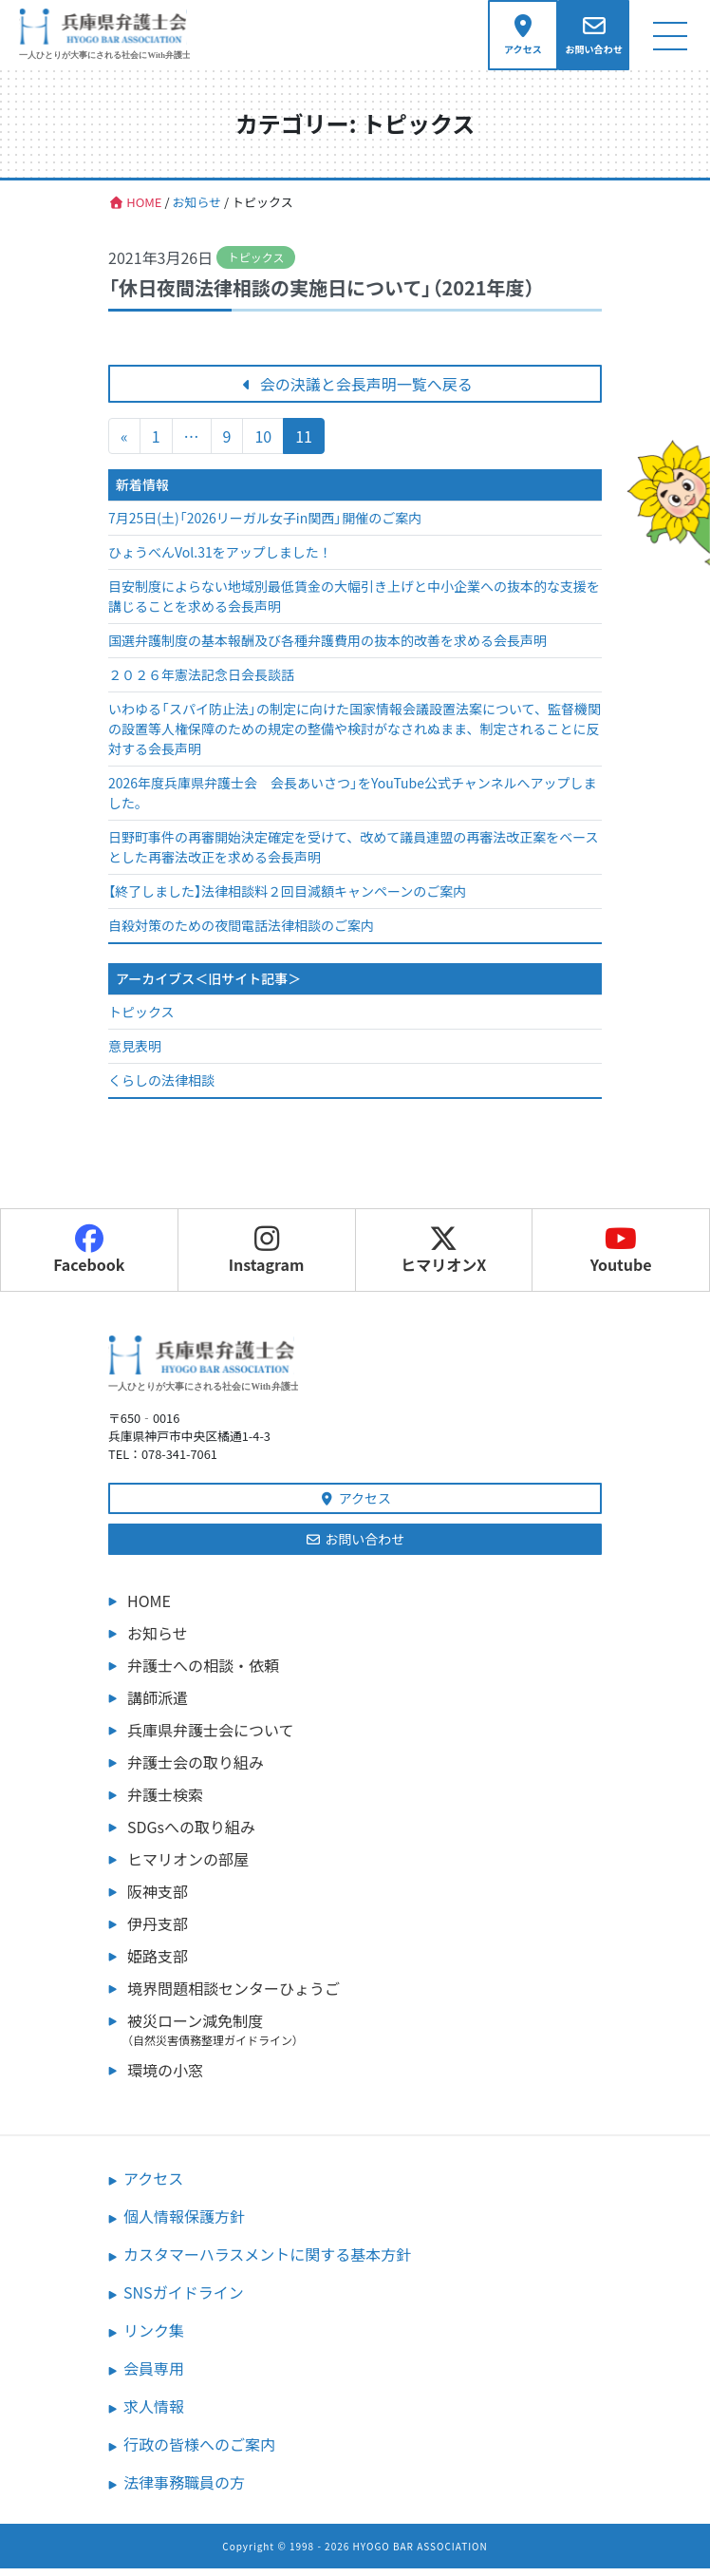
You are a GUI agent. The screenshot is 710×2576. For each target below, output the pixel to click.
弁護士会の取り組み (195, 1769)
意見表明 (134, 1054)
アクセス (355, 1505)
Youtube (621, 1258)
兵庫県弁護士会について (210, 1737)
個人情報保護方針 (184, 2223)
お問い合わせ (355, 1546)
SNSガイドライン (183, 2299)
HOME (149, 1608)
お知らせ (157, 1640)
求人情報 (153, 2413)
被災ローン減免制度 (364, 2036)
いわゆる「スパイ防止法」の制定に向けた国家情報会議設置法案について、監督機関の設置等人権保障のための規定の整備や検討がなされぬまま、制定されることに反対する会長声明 (354, 737)
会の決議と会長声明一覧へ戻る (355, 392)
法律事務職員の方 (184, 2489)
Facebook (88, 1258)
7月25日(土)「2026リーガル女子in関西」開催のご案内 (264, 526)
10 (262, 444)
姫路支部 (157, 1963)
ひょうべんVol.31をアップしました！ (220, 560)
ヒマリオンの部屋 (188, 1866)
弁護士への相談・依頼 (203, 1672)
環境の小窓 (165, 2077)
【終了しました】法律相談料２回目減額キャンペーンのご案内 (287, 899)
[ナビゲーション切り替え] (669, 39)
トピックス (141, 1020)
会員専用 (153, 2375)
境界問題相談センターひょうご (233, 1995)
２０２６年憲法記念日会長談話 (201, 682)
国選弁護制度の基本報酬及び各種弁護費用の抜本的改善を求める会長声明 (327, 648)
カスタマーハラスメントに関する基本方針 (267, 2261)
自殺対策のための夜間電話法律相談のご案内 (241, 933)
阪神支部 (157, 1898)
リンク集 (153, 2337)
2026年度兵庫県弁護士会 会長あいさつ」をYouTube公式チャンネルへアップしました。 (352, 801)
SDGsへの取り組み (191, 1834)
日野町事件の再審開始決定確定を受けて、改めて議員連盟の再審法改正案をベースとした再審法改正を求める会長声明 (353, 855)
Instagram (267, 1258)
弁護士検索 (165, 1801)
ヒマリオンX (443, 1258)
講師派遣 (157, 1705)
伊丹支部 (157, 1931)
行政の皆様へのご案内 (199, 2451)
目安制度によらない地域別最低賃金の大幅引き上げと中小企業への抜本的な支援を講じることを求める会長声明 (354, 604)
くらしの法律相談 (161, 1088)
